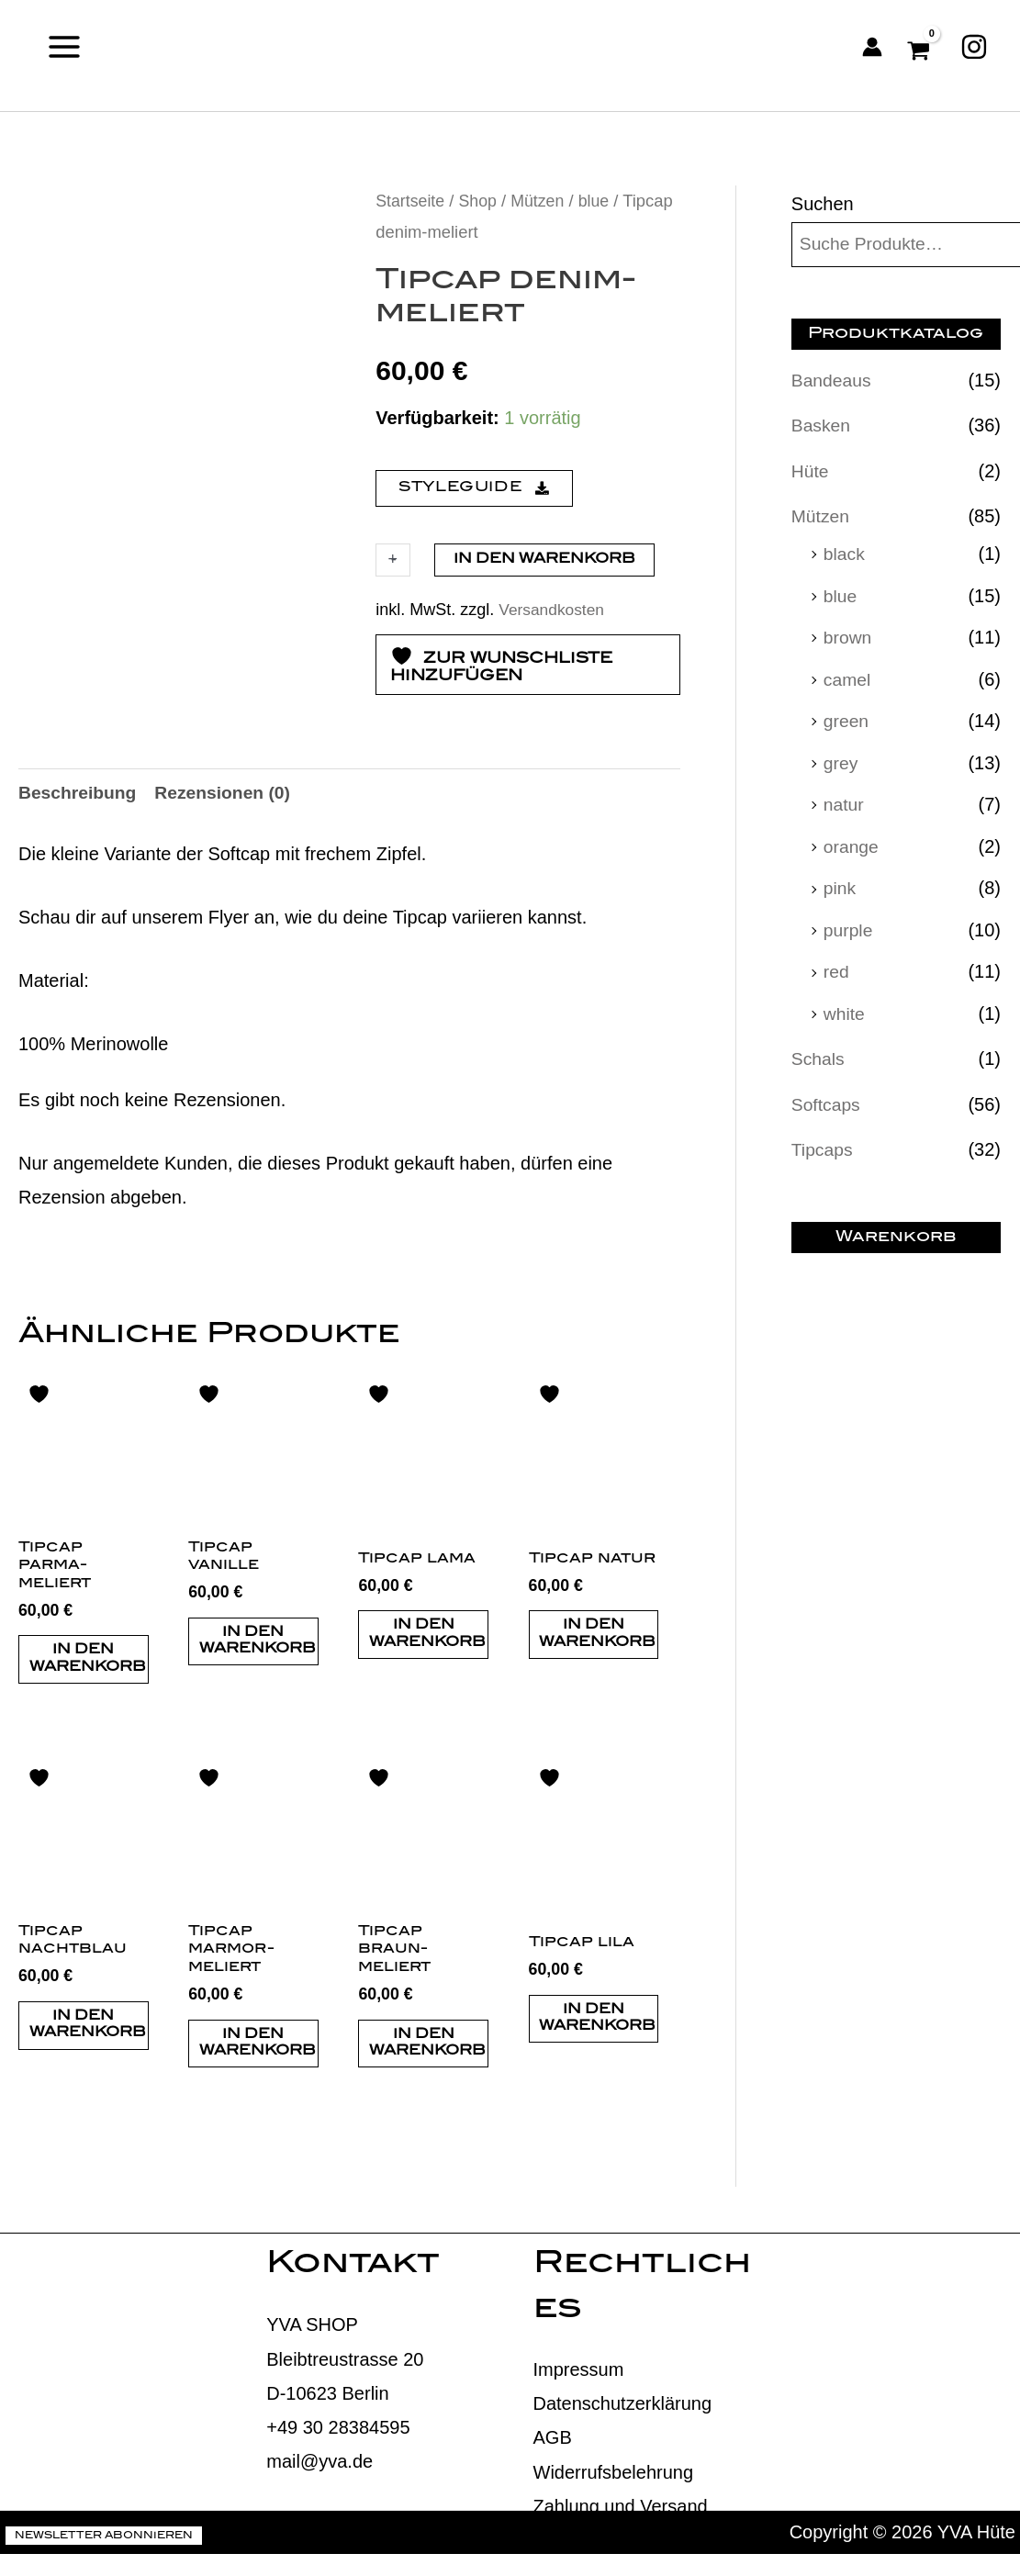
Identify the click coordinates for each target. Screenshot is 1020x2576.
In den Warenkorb (544, 560)
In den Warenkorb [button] (87, 1726)
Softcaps (827, 1097)
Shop (480, 200)
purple (849, 924)
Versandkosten (553, 608)
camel (848, 676)
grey (841, 759)
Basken (822, 426)
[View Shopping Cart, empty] (921, 47)
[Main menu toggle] (64, 46)
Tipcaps (823, 1142)
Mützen (542, 200)
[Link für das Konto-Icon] (872, 47)
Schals (818, 1052)
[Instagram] (974, 47)
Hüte (810, 471)
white (845, 1007)
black (845, 553)
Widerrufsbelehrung (613, 2541)
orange (852, 842)
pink (840, 883)
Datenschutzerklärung (622, 2473)
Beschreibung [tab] (79, 857)
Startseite (411, 200)
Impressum (578, 2439)
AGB (552, 2507)
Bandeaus (832, 381)
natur (845, 800)
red (837, 966)
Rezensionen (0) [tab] (229, 857)
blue (600, 200)
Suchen (822, 204)
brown (848, 635)
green (847, 718)
